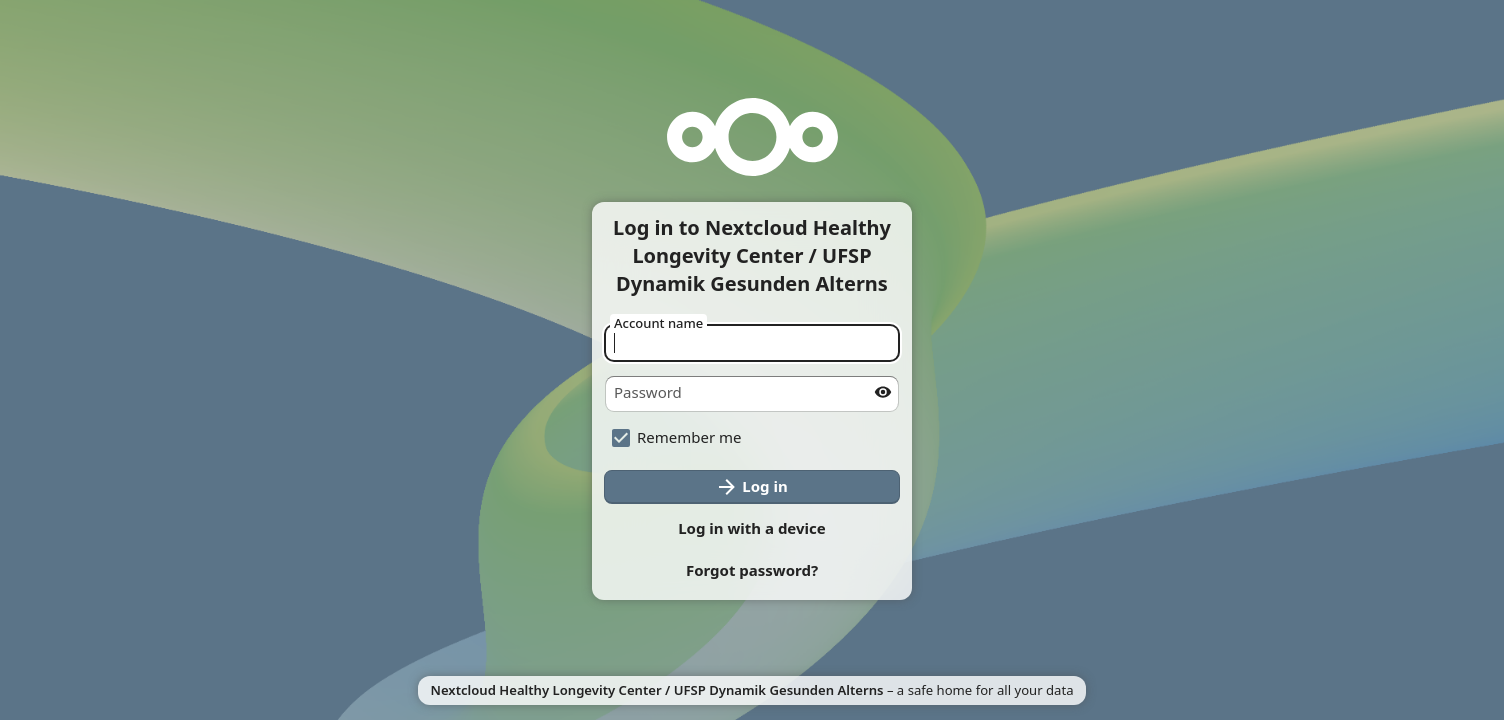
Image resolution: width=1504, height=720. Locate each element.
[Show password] (883, 392)
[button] (752, 571)
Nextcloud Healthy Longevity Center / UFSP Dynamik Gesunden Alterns (656, 690)
